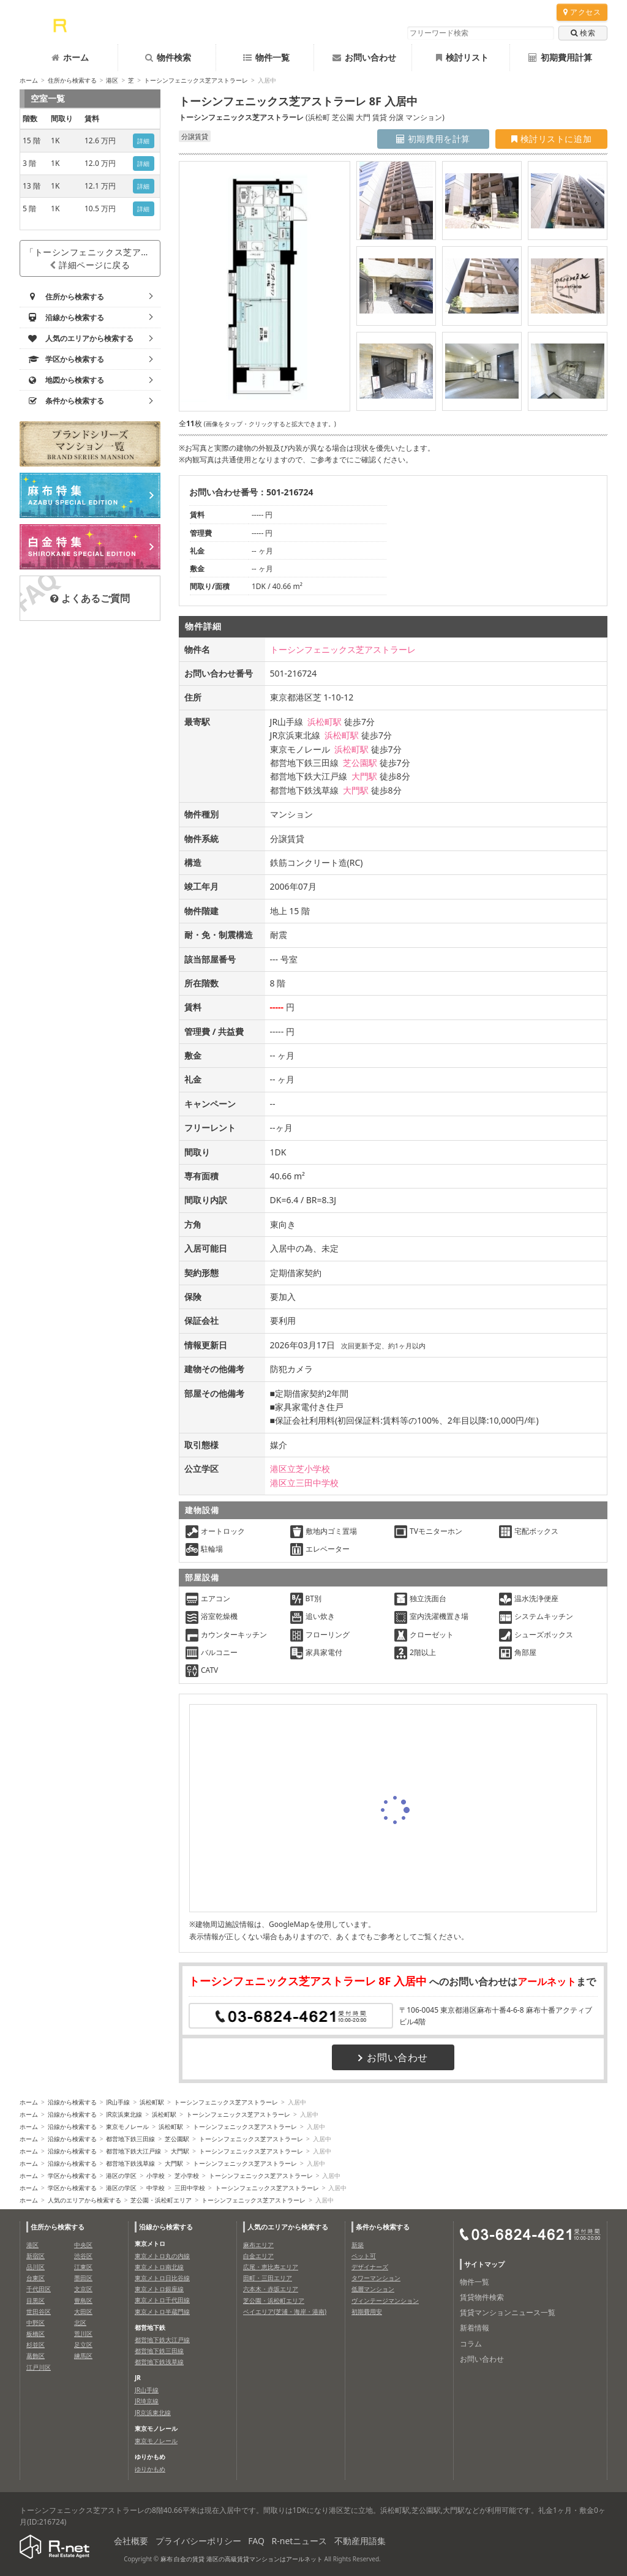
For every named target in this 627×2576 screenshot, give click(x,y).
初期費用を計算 (433, 139)
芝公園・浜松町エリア (161, 2200)
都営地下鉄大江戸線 (133, 2151)
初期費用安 (366, 2311)
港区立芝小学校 (300, 1468)
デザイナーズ (369, 2266)
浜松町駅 (324, 721)
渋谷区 (83, 2255)
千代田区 (38, 2289)
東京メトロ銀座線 (159, 2289)
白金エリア (258, 2255)
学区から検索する (72, 2175)
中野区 (35, 2322)
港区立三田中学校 (304, 1483)
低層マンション (372, 2289)
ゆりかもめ (150, 2469)
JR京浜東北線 (124, 2114)
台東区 (35, 2278)
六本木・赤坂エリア (270, 2289)
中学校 (155, 2188)
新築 (357, 2244)
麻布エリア (258, 2244)
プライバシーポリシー (198, 2541)
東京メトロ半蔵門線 (162, 2311)
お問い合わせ (364, 57)
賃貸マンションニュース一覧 (507, 2312)
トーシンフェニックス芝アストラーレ (196, 80)
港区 (112, 80)
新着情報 (474, 2328)
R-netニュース (300, 2541)
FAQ (256, 2541)
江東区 (83, 2266)
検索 (583, 33)
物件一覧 (266, 57)
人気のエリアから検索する (84, 2200)
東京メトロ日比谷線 (162, 2278)
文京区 (83, 2289)
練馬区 (83, 2355)
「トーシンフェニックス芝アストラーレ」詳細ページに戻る (92, 258)
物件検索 (168, 57)
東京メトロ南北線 (159, 2266)
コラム (471, 2343)
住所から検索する (72, 80)
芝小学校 (187, 2175)
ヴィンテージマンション (385, 2300)
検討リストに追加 (551, 139)
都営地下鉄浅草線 (130, 2163)
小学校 (155, 2175)
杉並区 (35, 2344)
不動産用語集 (360, 2541)
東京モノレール (127, 2126)
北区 (80, 2322)
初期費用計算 (560, 57)
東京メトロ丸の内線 (162, 2255)
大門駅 (364, 776)
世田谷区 (38, 2311)
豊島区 (83, 2300)
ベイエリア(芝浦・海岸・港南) (284, 2311)
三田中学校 (190, 2188)
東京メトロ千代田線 (162, 2300)
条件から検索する (383, 2226)
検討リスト (462, 57)
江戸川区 (38, 2367)
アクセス (582, 12)
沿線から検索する (72, 2102)
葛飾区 (35, 2355)
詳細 (143, 141)
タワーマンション (375, 2278)
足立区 (83, 2344)
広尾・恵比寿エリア (270, 2266)
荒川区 (83, 2333)
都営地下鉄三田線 (130, 2139)
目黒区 (35, 2300)
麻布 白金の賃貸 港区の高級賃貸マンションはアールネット (241, 2559)
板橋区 (35, 2333)
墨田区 (83, 2278)
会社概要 (131, 2541)
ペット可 (363, 2255)
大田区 (83, 2311)
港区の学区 (121, 2175)
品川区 (35, 2266)
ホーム (70, 57)
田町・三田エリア (267, 2278)
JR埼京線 (147, 2401)
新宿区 (35, 2255)
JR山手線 (118, 2102)
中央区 (83, 2244)
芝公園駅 (360, 762)
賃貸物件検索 (482, 2297)
